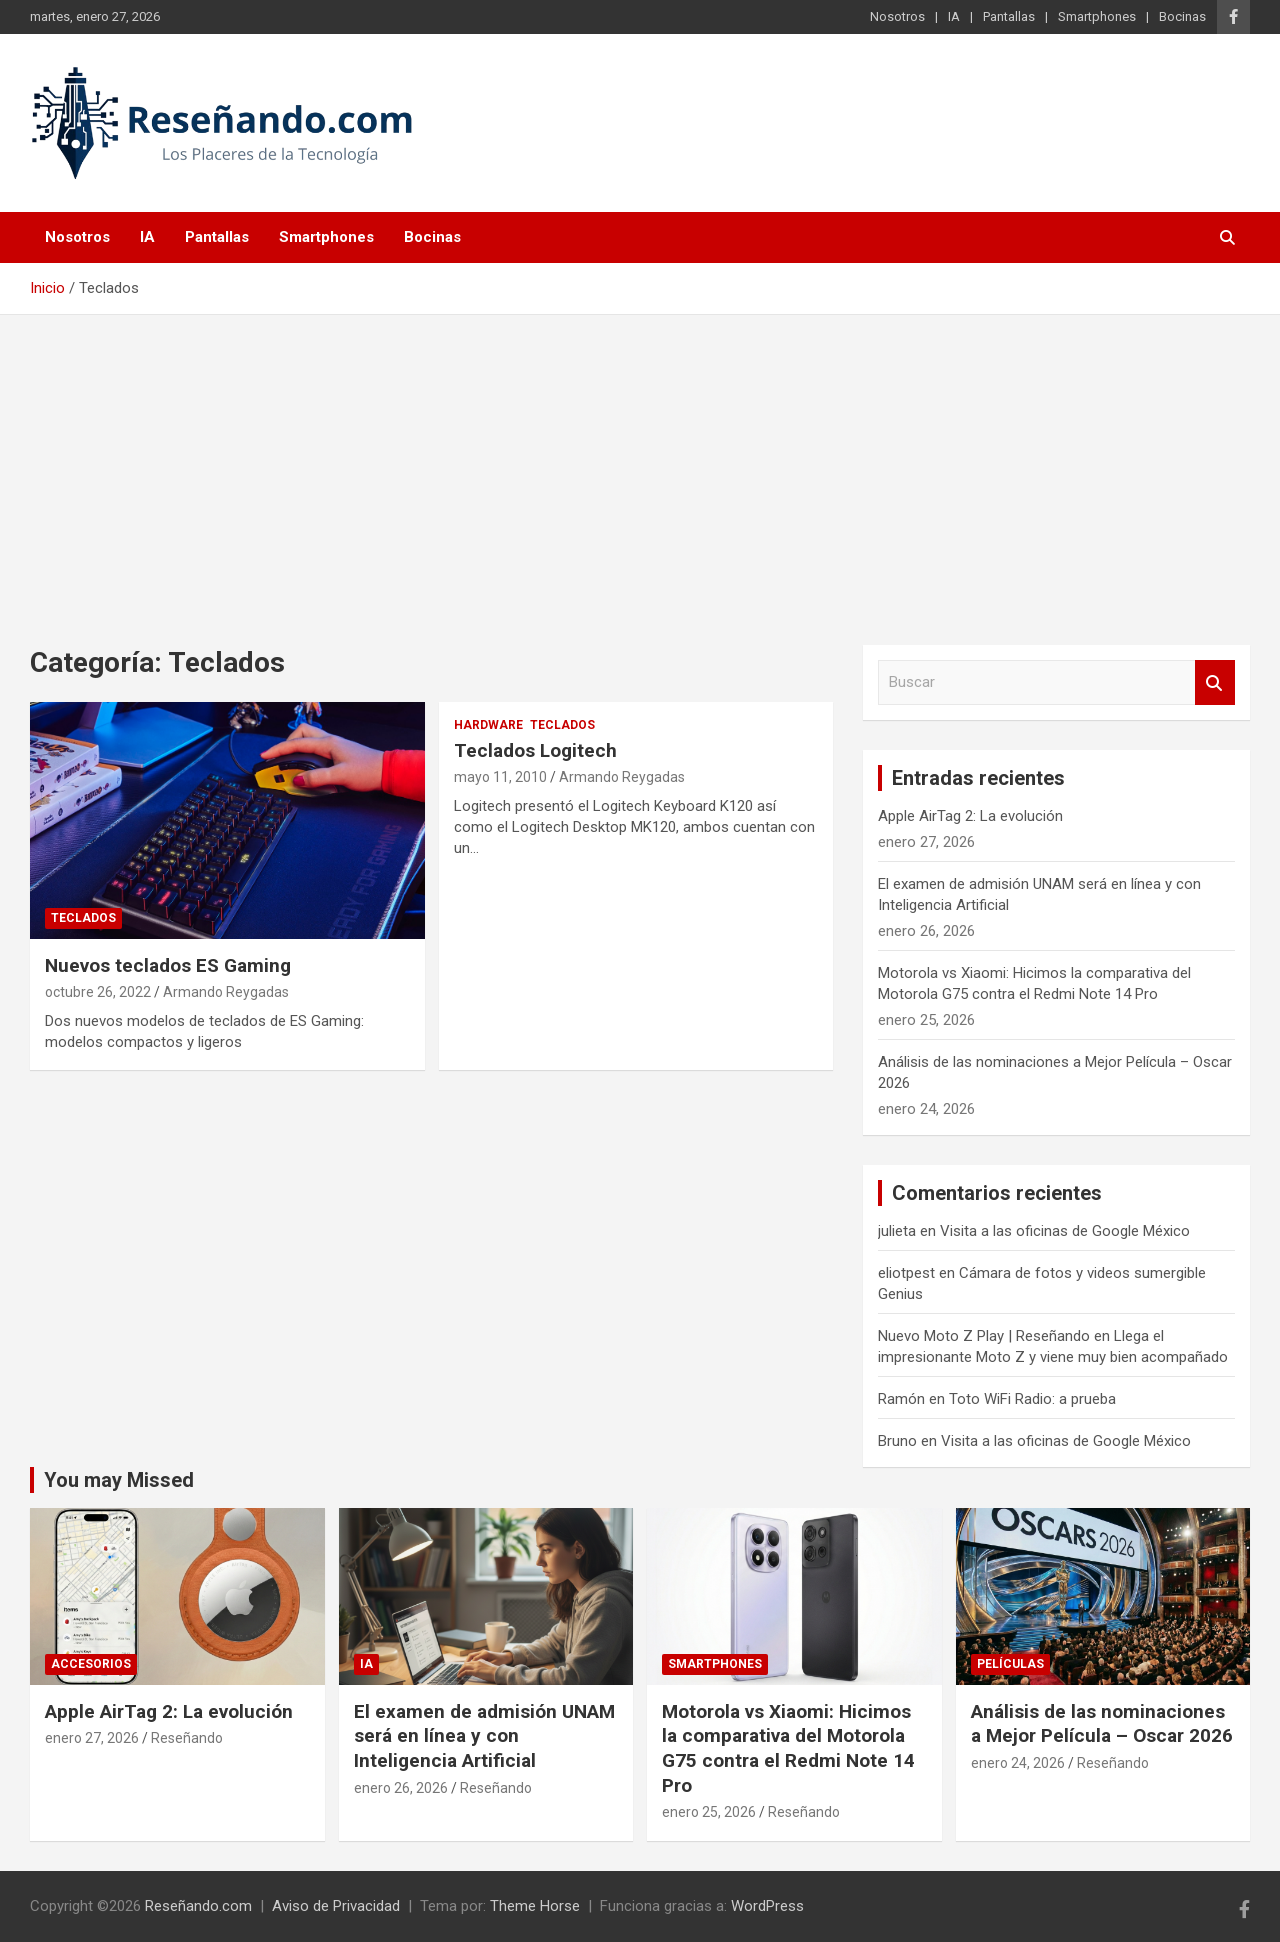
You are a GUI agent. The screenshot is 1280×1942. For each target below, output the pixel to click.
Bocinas (1182, 16)
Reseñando (187, 1738)
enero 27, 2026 (92, 1738)
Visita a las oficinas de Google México (1065, 1231)
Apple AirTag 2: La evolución (970, 816)
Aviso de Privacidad (336, 1906)
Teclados (83, 918)
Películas (1010, 1664)
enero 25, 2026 (709, 1812)
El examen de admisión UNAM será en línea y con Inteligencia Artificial (484, 1736)
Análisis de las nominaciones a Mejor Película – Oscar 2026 (1102, 1724)
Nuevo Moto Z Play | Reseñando (984, 1336)
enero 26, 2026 (401, 1788)
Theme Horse (535, 1906)
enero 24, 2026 (1018, 1763)
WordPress (767, 1906)
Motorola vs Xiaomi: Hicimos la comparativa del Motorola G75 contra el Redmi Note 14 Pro (788, 1748)
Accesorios (91, 1664)
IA (954, 16)
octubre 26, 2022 (98, 992)
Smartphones (1097, 16)
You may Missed (119, 1480)
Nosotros (897, 16)
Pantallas (1009, 16)
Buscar (1215, 682)
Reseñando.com (198, 1906)
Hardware (488, 725)
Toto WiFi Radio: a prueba (1032, 1399)
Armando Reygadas (226, 992)
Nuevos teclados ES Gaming (168, 965)
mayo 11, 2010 (500, 777)
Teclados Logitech (535, 750)
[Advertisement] (640, 465)
